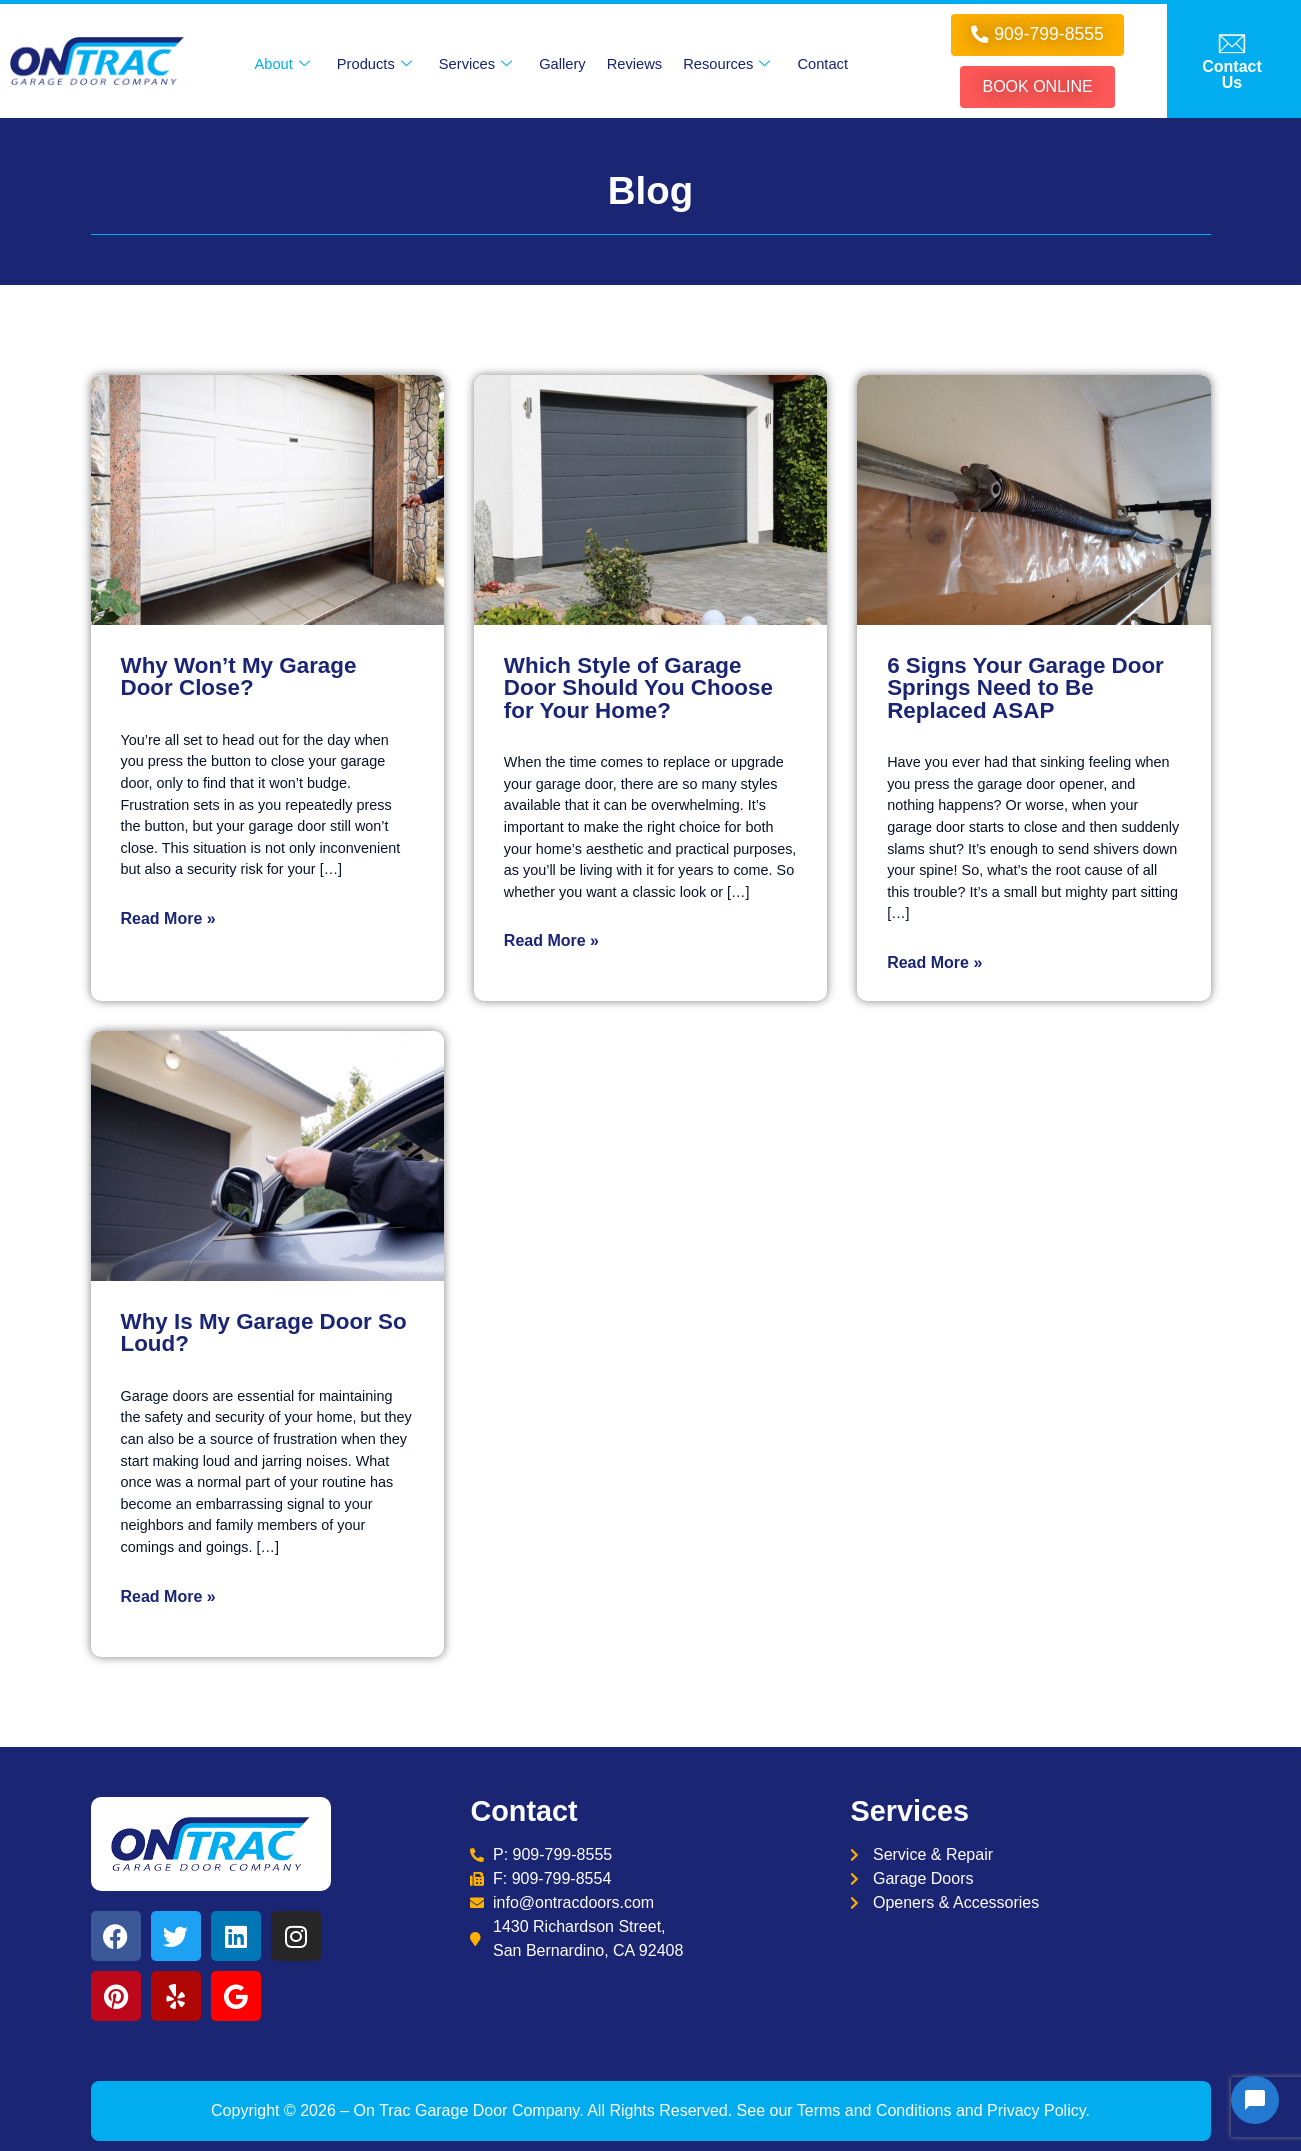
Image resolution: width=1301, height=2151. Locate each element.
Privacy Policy (1036, 2110)
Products (374, 64)
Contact (823, 63)
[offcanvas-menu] (1232, 61)
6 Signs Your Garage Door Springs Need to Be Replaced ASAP (1025, 688)
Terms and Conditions (874, 2110)
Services (475, 64)
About (281, 64)
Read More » (168, 918)
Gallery (562, 63)
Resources (727, 64)
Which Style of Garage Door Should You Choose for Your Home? (638, 688)
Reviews (634, 63)
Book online (1037, 86)
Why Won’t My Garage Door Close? (239, 676)
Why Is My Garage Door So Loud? (264, 1332)
